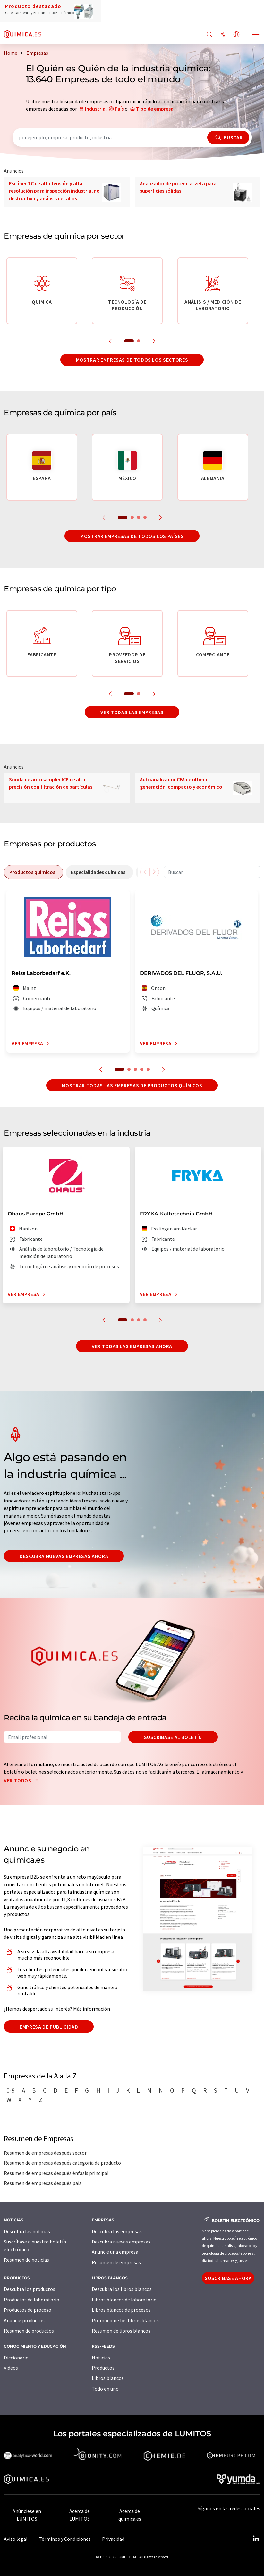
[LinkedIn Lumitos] (255, 2539)
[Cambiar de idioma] (236, 34)
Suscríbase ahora (228, 2278)
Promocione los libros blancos (125, 2320)
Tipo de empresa (155, 108)
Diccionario (16, 2357)
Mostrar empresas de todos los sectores (132, 360)
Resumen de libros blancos (121, 2330)
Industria (95, 108)
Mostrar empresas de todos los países (131, 536)
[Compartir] (222, 34)
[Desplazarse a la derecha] (154, 872)
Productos (103, 2368)
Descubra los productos (29, 2289)
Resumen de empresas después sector (45, 2153)
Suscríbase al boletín (173, 1737)
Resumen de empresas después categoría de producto (62, 2163)
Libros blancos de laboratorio (124, 2299)
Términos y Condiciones (65, 2539)
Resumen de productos (29, 2330)
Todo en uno (105, 2388)
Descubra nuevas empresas (121, 2241)
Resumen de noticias (26, 2260)
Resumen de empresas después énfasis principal (56, 2173)
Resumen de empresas (116, 2262)
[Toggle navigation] (256, 35)
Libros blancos (108, 2378)
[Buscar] (209, 34)
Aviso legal (16, 2539)
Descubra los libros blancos (122, 2289)
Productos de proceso (27, 2310)
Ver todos (22, 1780)
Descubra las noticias (27, 2231)
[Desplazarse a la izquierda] (145, 872)
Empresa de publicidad (49, 2026)
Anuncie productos (24, 2320)
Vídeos (11, 2368)
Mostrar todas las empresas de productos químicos (132, 1085)
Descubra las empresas (117, 2231)
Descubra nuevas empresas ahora (64, 1556)
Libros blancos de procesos (121, 2310)
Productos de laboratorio (31, 2299)
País (119, 108)
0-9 (10, 2090)
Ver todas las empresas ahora (132, 1346)
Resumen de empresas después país (42, 2183)
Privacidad (113, 2539)
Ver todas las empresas (131, 712)
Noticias (101, 2357)
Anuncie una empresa (115, 2252)
